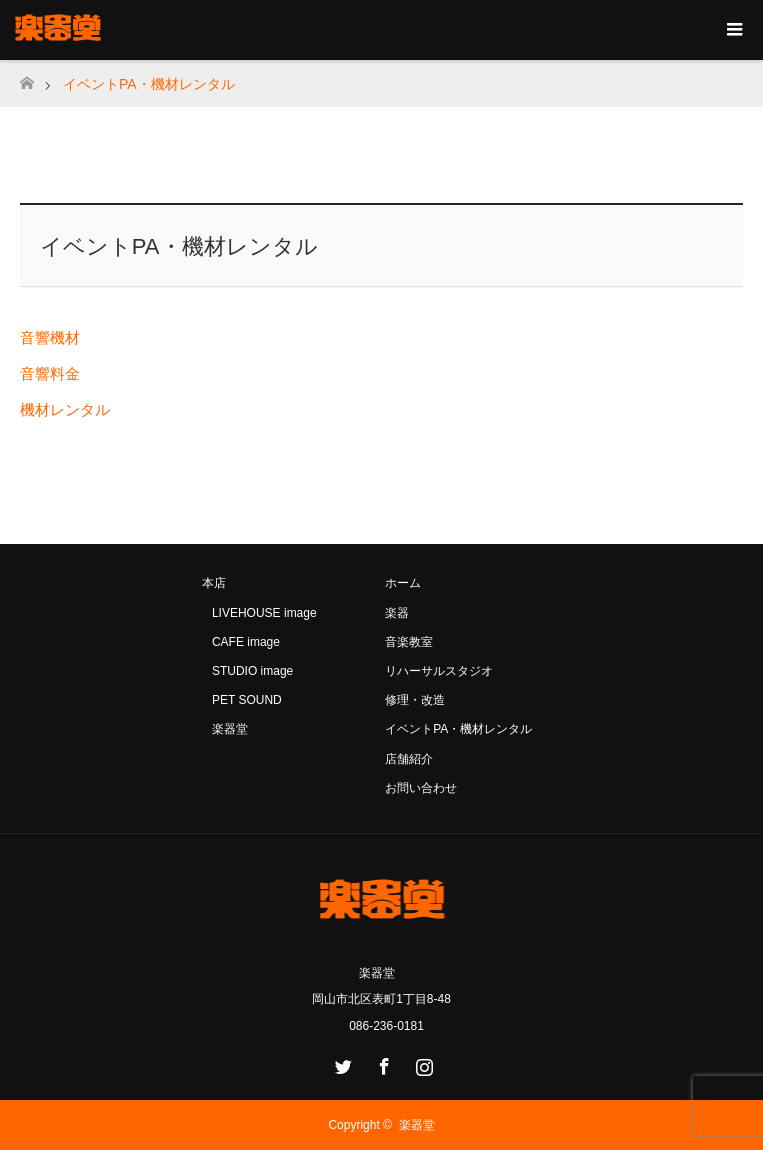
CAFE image (246, 642)
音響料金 (50, 373)
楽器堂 (230, 729)
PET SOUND (247, 700)
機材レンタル (65, 409)
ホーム (403, 583)
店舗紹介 (409, 759)
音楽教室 (409, 642)
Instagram (422, 1063)
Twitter (341, 1063)
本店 (214, 583)
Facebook (382, 1063)
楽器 (397, 613)
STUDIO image (252, 671)
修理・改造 (415, 700)
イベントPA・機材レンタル (458, 729)
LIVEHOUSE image (264, 613)
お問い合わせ (421, 788)
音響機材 (50, 337)
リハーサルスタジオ (439, 671)
